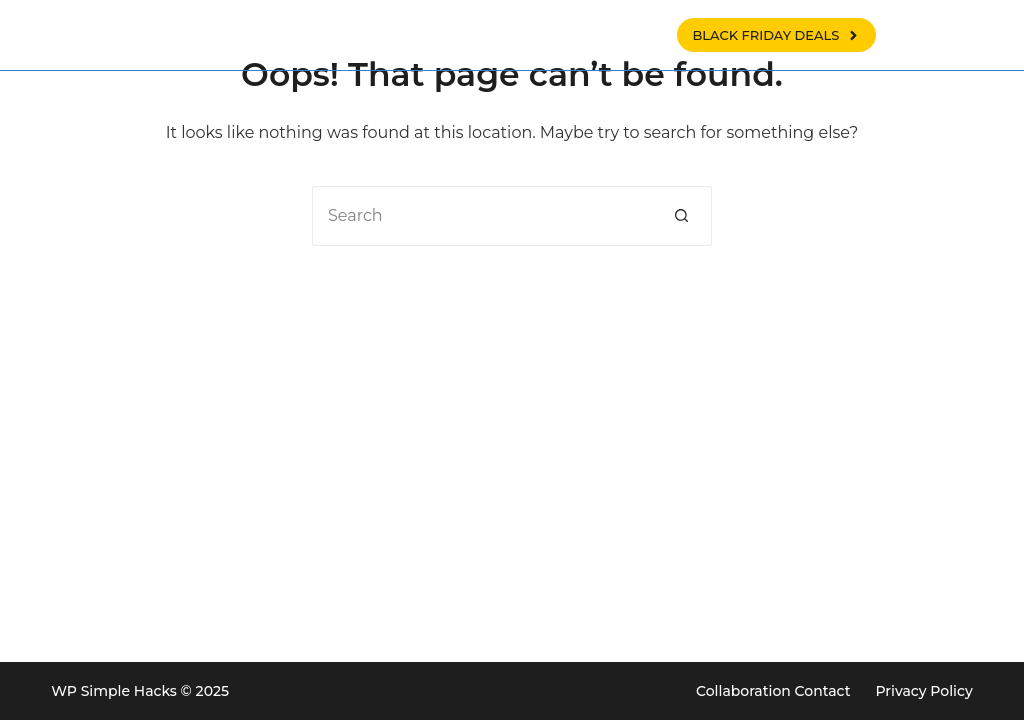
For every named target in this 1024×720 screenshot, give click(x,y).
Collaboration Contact (773, 691)
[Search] (913, 35)
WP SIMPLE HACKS (209, 35)
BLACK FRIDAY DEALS (776, 35)
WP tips (387, 35)
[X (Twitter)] (962, 35)
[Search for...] (482, 216)
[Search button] (682, 216)
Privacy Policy (924, 691)
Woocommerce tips (534, 35)
